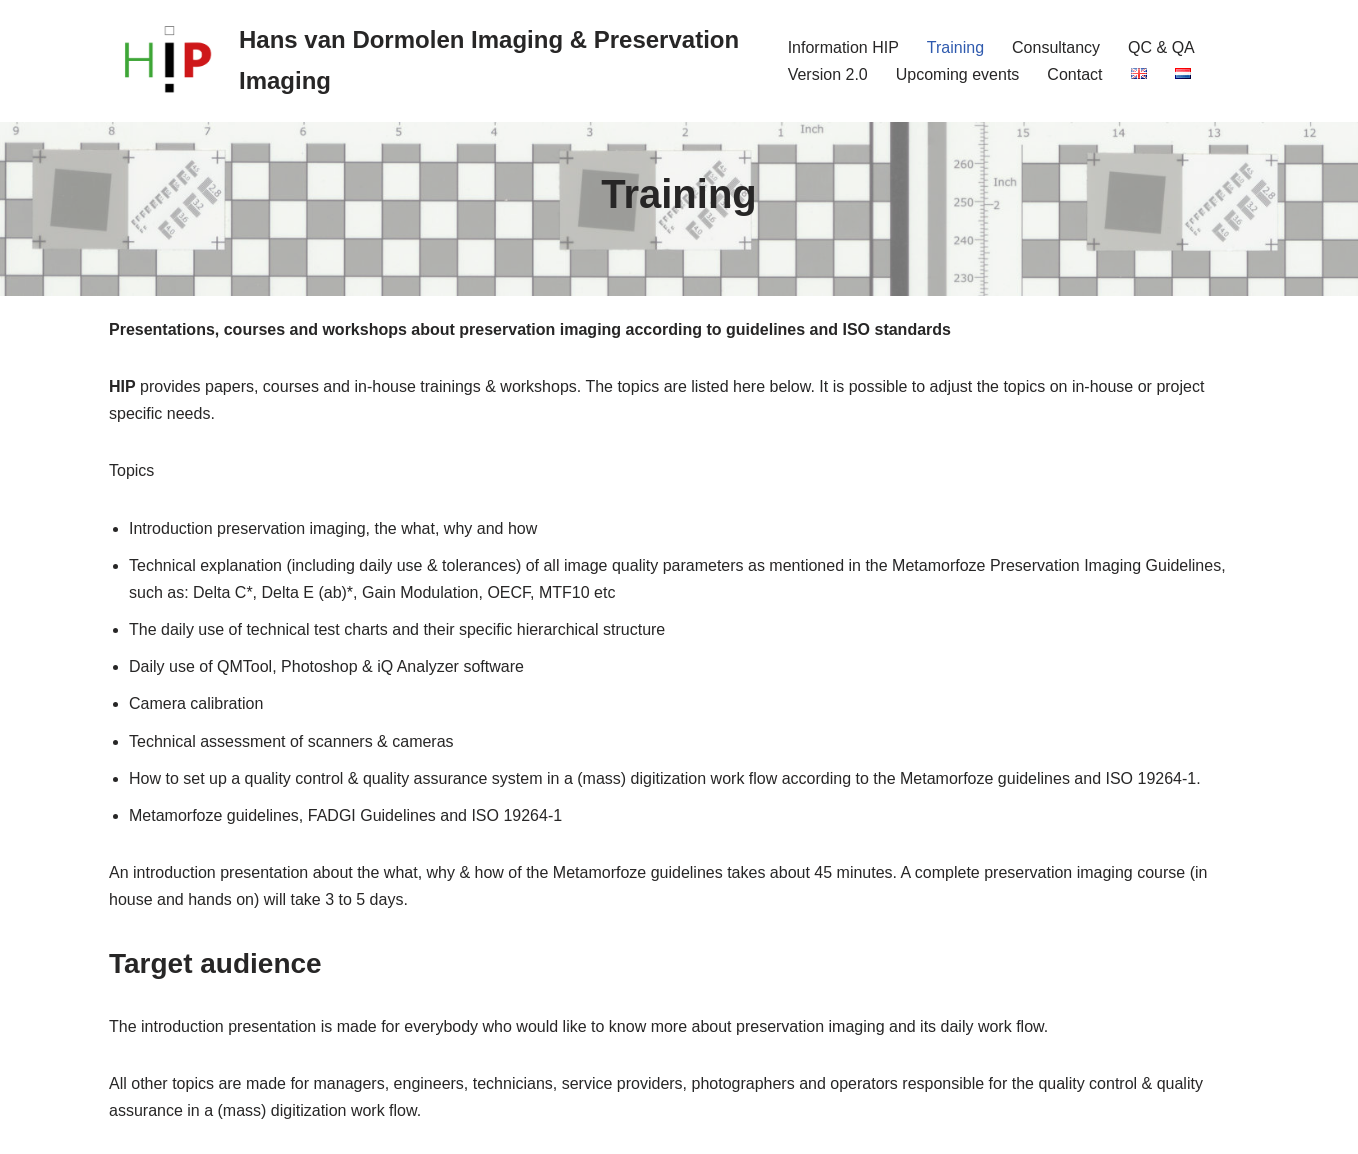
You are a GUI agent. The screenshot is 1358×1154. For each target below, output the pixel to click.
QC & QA (1161, 47)
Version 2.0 (828, 74)
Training (955, 47)
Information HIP (843, 47)
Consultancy (1056, 47)
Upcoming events (958, 74)
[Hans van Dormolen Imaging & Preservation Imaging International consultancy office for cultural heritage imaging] (431, 61)
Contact (1074, 74)
